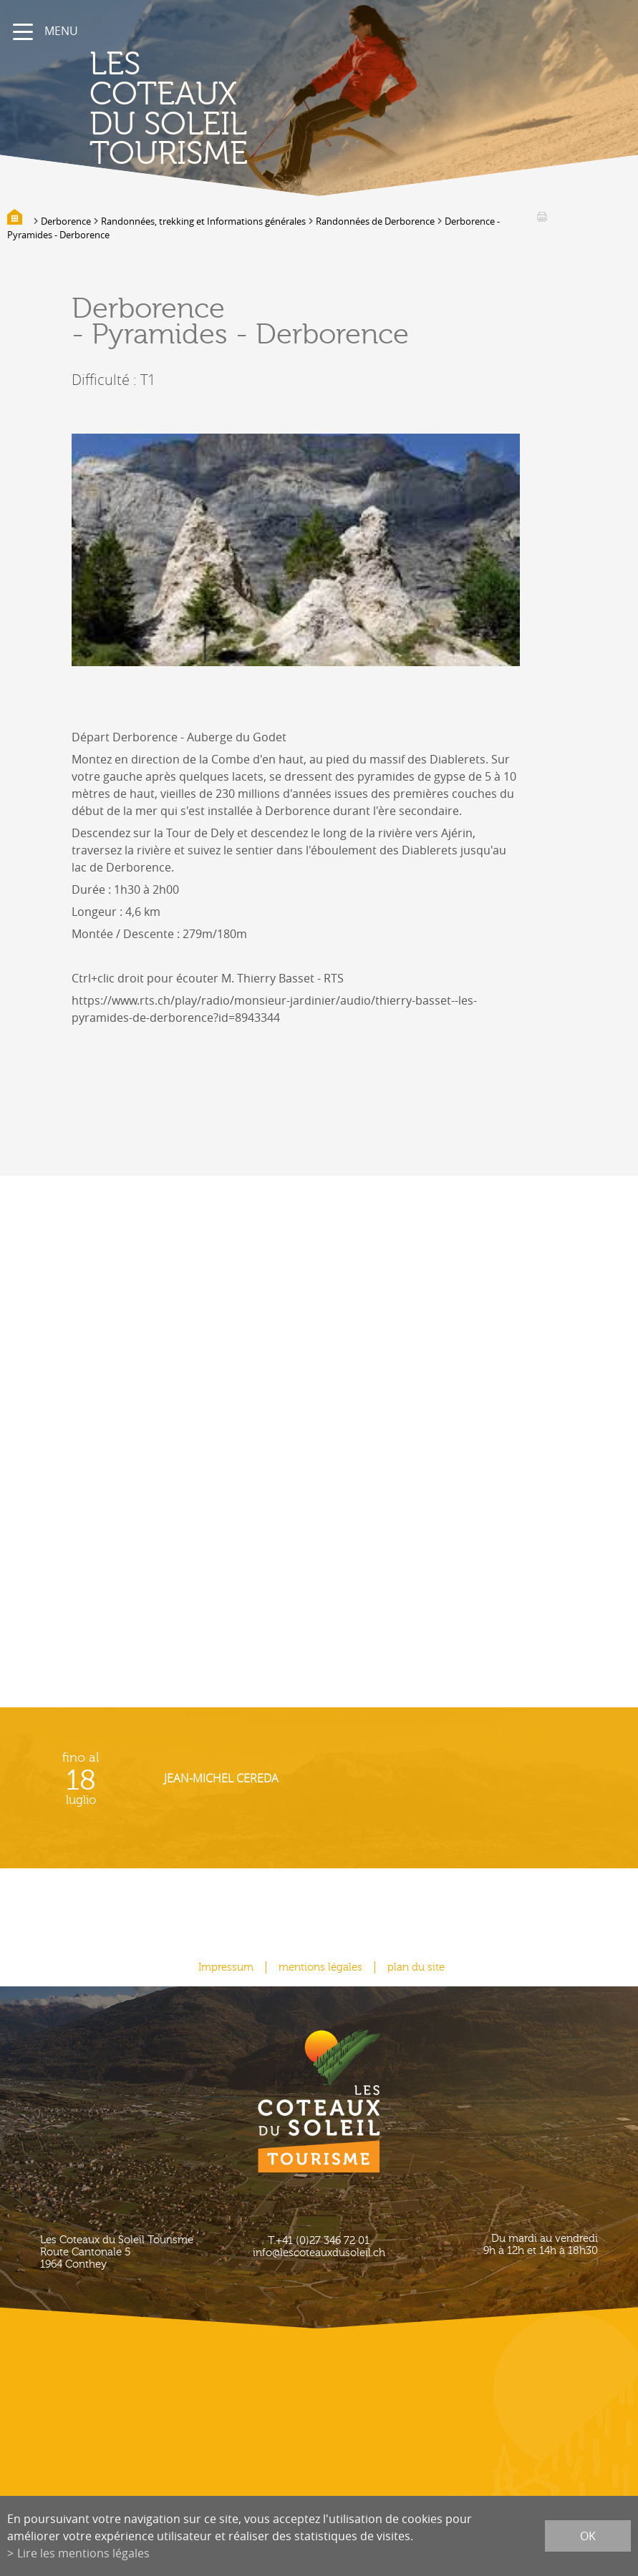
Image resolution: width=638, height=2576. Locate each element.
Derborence (66, 221)
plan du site (416, 1967)
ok (588, 2536)
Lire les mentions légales (83, 2553)
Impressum (225, 1967)
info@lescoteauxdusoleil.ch (319, 2253)
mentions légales (320, 1967)
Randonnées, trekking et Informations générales (203, 221)
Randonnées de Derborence (375, 221)
